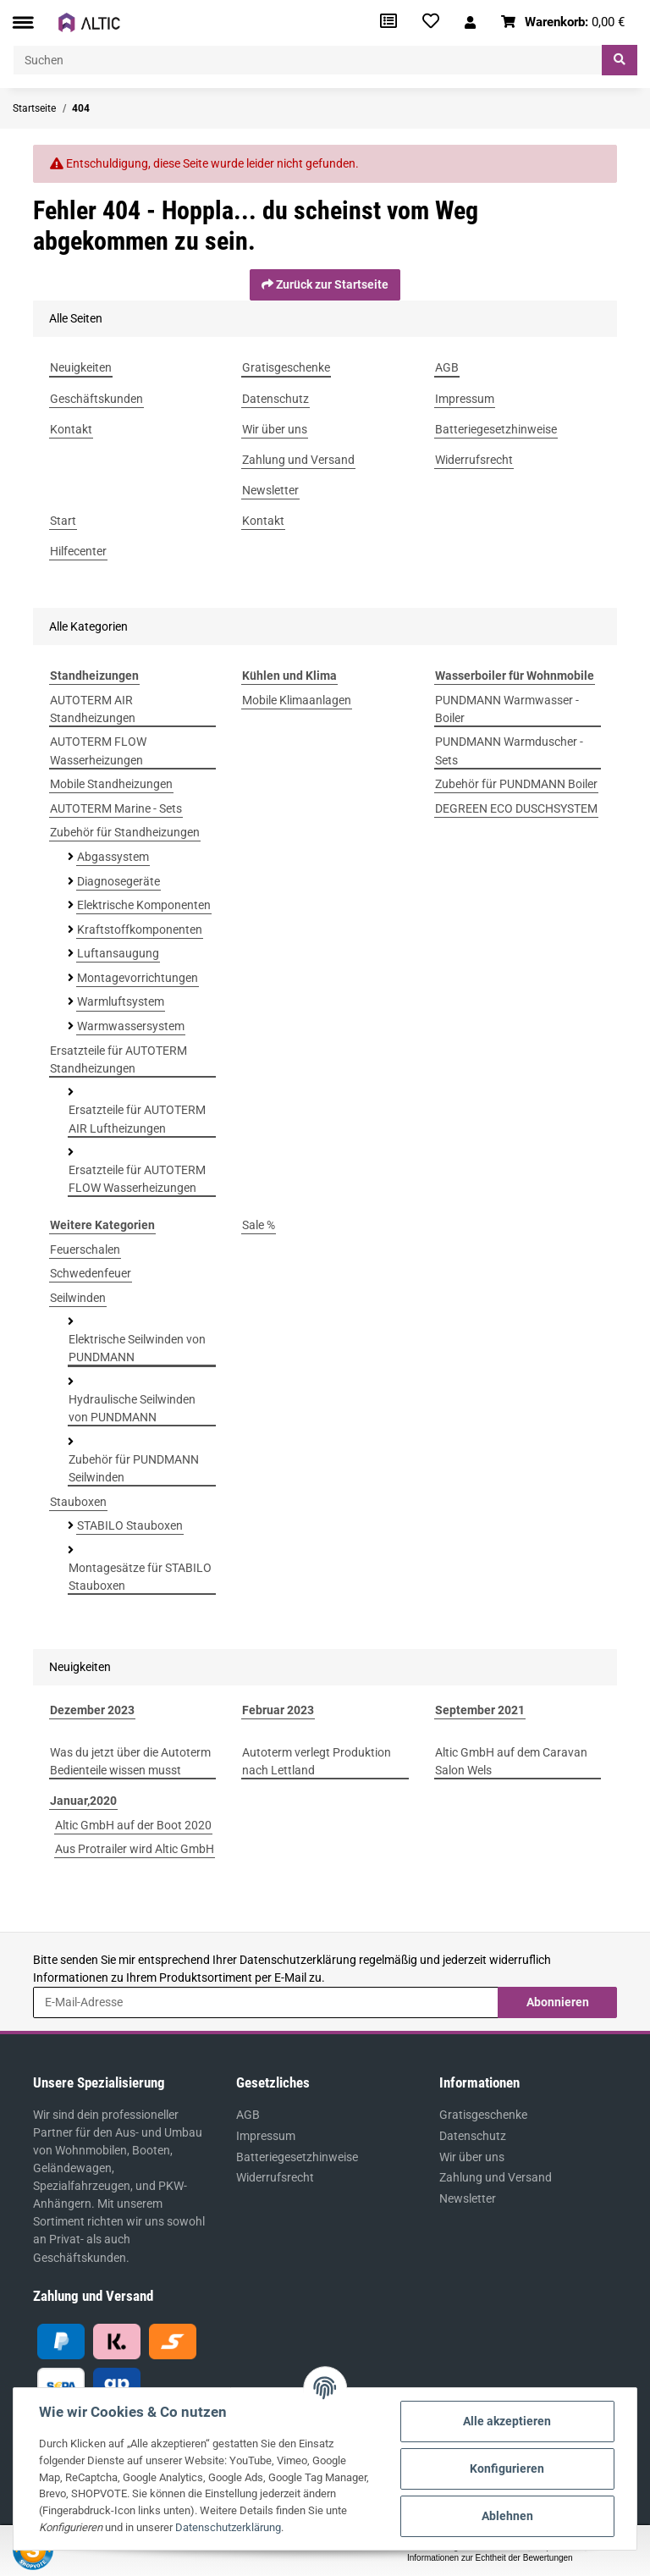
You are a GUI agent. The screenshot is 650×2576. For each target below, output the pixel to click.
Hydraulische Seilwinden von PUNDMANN (132, 1408)
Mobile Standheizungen (111, 784)
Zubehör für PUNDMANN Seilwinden (134, 1468)
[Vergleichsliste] (388, 22)
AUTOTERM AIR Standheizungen (92, 709)
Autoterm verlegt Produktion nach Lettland (316, 1761)
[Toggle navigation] (23, 22)
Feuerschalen (85, 1249)
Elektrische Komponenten (144, 905)
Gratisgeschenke (483, 2114)
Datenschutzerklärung (298, 1959)
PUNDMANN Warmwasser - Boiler (507, 709)
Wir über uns (471, 2157)
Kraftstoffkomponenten (139, 929)
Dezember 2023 (92, 1710)
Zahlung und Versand (495, 2177)
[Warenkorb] (563, 22)
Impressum (265, 2136)
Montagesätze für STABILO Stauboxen (140, 1576)
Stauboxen (78, 1502)
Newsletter (467, 2198)
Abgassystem (113, 856)
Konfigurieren (507, 2468)
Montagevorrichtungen (137, 978)
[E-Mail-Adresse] (266, 2002)
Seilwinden (78, 1298)
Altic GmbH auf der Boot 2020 (133, 1825)
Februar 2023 (278, 1710)
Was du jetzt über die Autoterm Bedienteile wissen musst (130, 1761)
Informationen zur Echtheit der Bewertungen (490, 2557)
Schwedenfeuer (90, 1273)
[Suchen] (308, 60)
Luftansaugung (118, 953)
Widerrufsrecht (275, 2177)
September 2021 (480, 1710)
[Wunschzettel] (431, 22)
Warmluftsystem (120, 1001)
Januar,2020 (83, 1800)
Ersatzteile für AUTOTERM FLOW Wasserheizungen (137, 1178)
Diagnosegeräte (118, 881)
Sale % (258, 1225)
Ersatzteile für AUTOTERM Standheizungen (118, 1059)
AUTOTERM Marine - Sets (116, 808)
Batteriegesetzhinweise (297, 2157)
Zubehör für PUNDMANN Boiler (516, 784)
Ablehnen (507, 2516)
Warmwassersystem (131, 1026)
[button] (470, 22)
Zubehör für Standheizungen (125, 832)
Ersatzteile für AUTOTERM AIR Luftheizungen (137, 1118)
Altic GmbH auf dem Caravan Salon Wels (511, 1761)
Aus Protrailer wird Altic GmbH (134, 1849)
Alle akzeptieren (507, 2421)
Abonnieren (557, 2002)
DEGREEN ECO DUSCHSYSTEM (516, 808)
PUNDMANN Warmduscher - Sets (509, 750)
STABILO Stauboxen (130, 1525)
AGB (248, 2114)
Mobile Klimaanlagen (296, 700)
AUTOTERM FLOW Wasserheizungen (98, 750)
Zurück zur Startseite (325, 284)
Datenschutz (472, 2136)
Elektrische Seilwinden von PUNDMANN (137, 1348)
